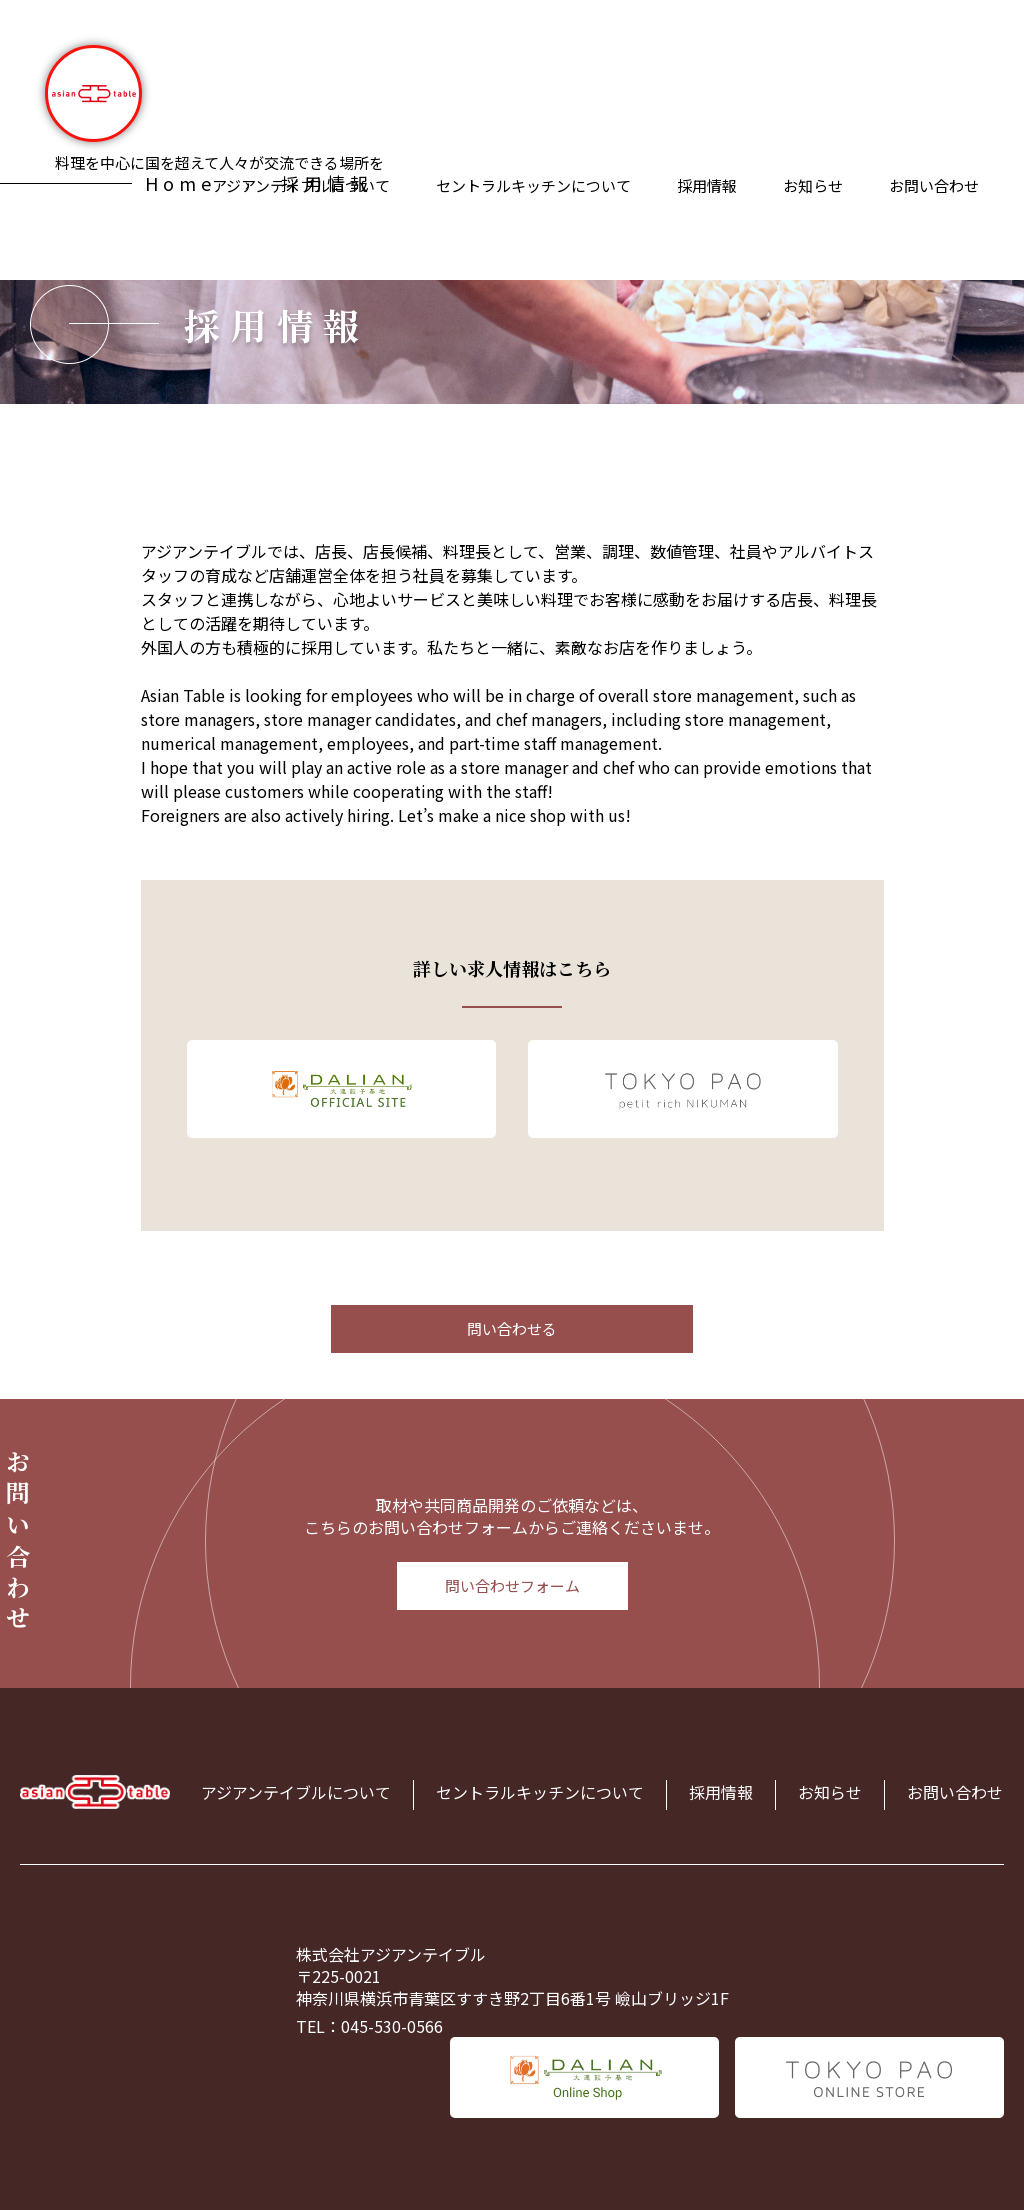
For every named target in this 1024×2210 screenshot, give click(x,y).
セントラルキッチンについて (533, 185)
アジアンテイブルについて (296, 1792)
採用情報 (707, 185)
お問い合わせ (934, 185)
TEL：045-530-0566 (369, 2026)
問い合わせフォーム (512, 1585)
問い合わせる (512, 1328)
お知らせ (813, 185)
